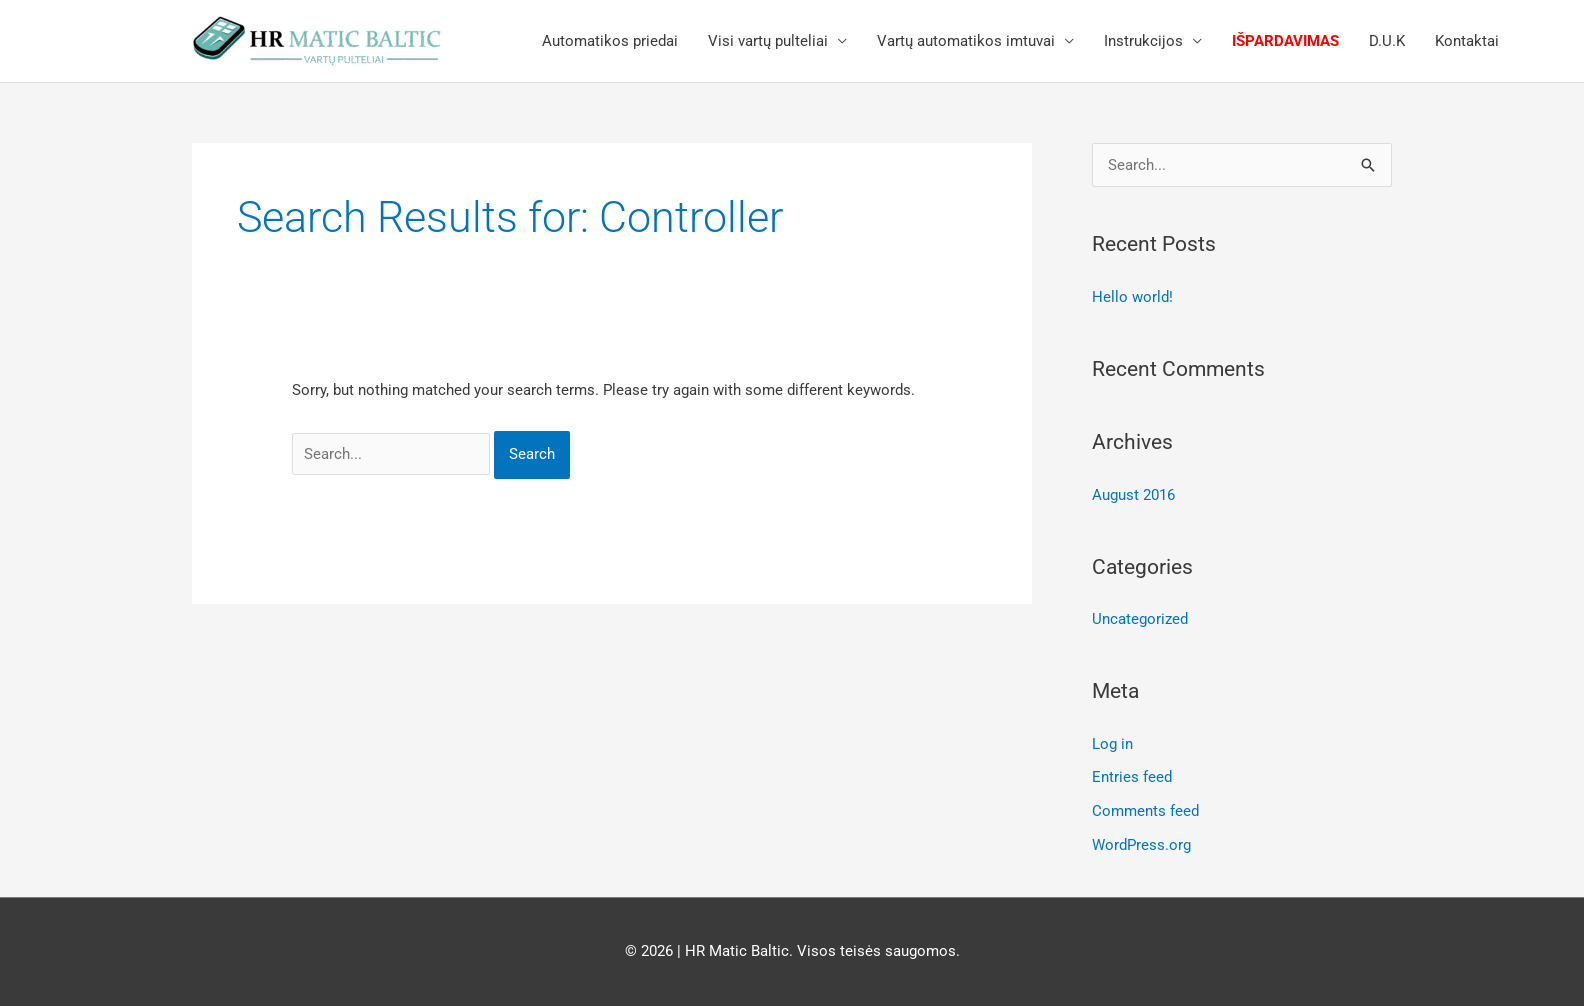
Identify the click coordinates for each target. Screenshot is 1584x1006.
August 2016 (1133, 495)
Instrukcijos (1143, 41)
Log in (1112, 744)
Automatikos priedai (610, 41)
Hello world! (1132, 297)
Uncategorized (1140, 619)
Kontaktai (1467, 41)
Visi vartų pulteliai (768, 41)
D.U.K (1387, 41)
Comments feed (1145, 811)
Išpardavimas (1285, 41)
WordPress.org (1141, 845)
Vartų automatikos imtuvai (966, 41)
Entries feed (1132, 777)
